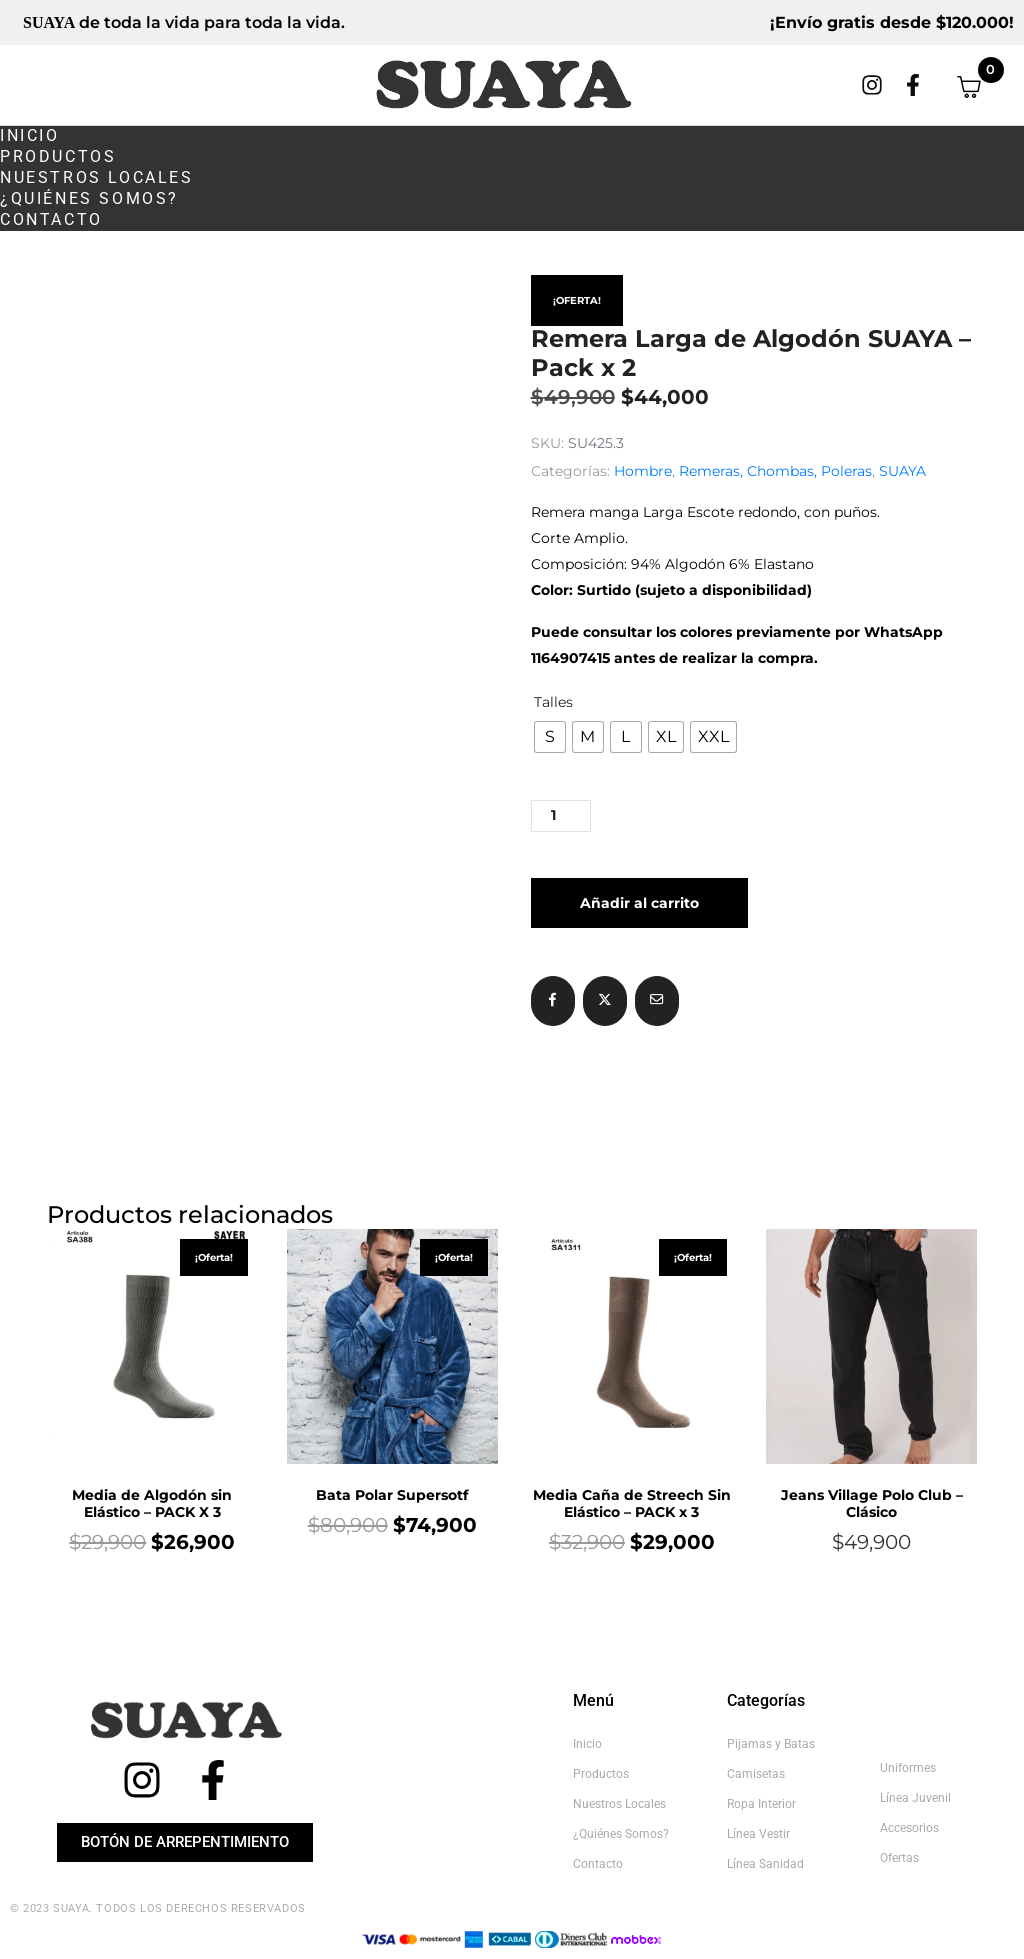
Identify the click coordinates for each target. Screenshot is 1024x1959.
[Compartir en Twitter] (605, 1001)
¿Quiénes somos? (89, 198)
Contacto (51, 219)
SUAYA (902, 471)
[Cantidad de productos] (561, 816)
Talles (553, 702)
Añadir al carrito (639, 903)
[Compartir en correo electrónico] (657, 1001)
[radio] (550, 737)
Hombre (643, 471)
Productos (58, 156)
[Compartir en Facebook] (553, 1001)
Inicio (30, 135)
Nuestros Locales (97, 177)
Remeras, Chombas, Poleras (775, 471)
